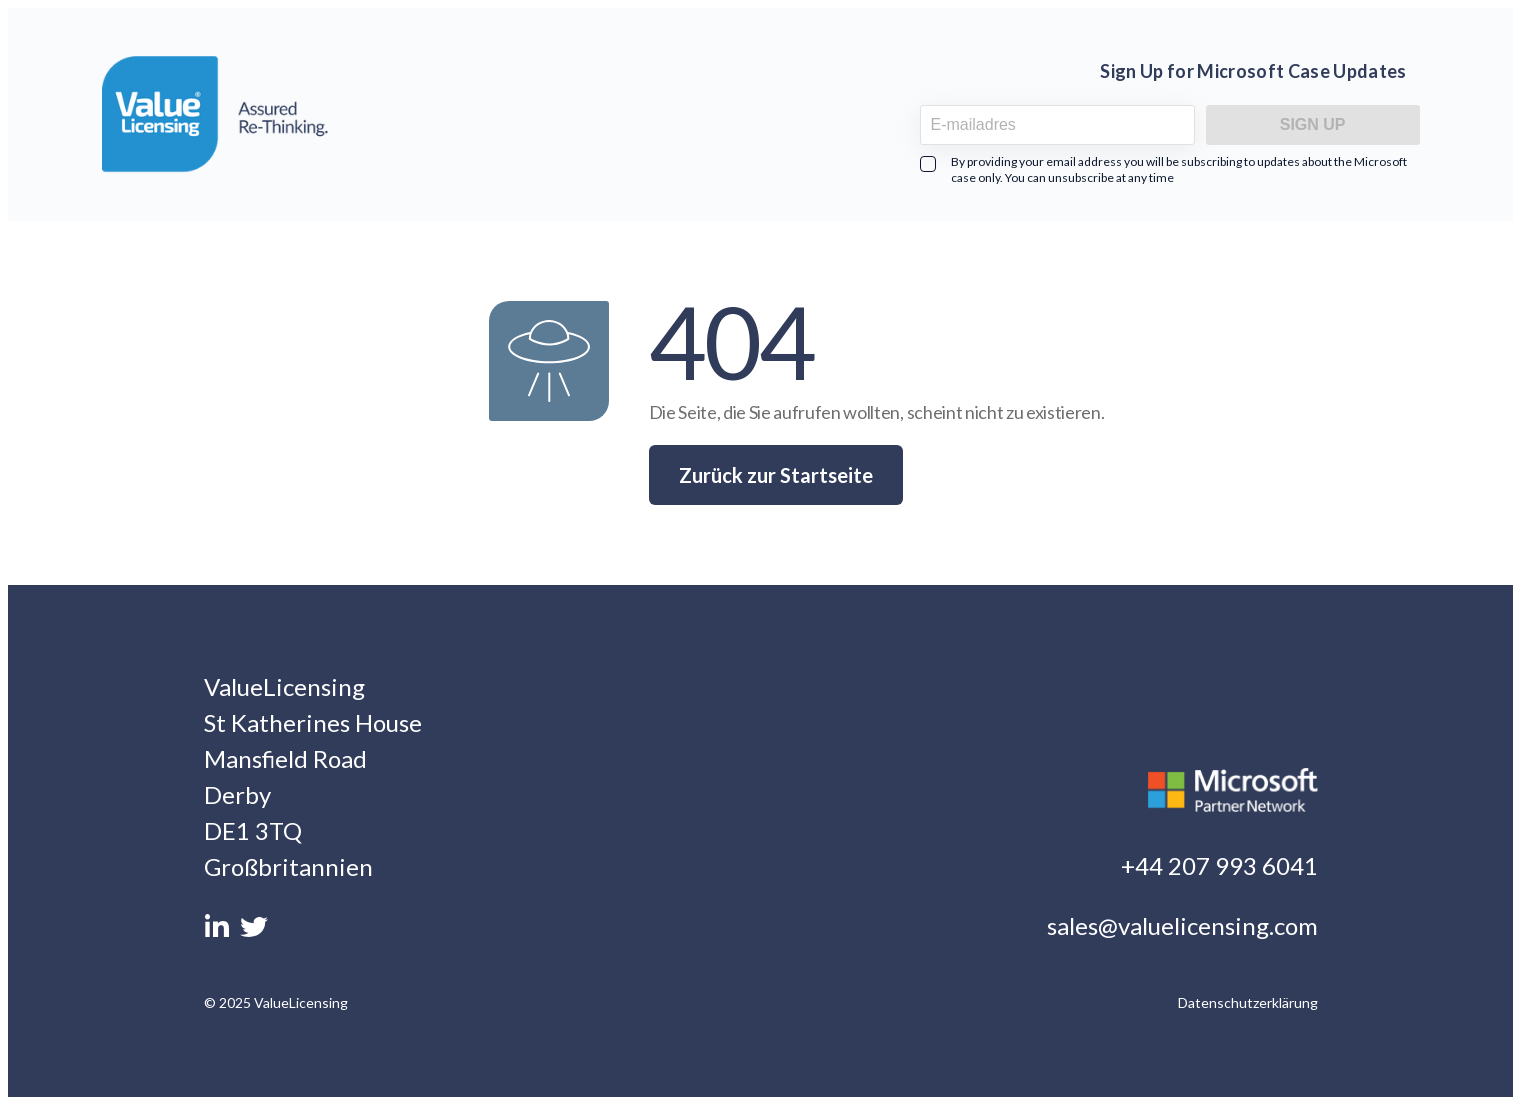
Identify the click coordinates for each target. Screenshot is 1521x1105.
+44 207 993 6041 (1219, 865)
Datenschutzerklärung (1248, 1002)
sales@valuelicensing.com (1182, 925)
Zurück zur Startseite (776, 475)
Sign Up (1313, 124)
